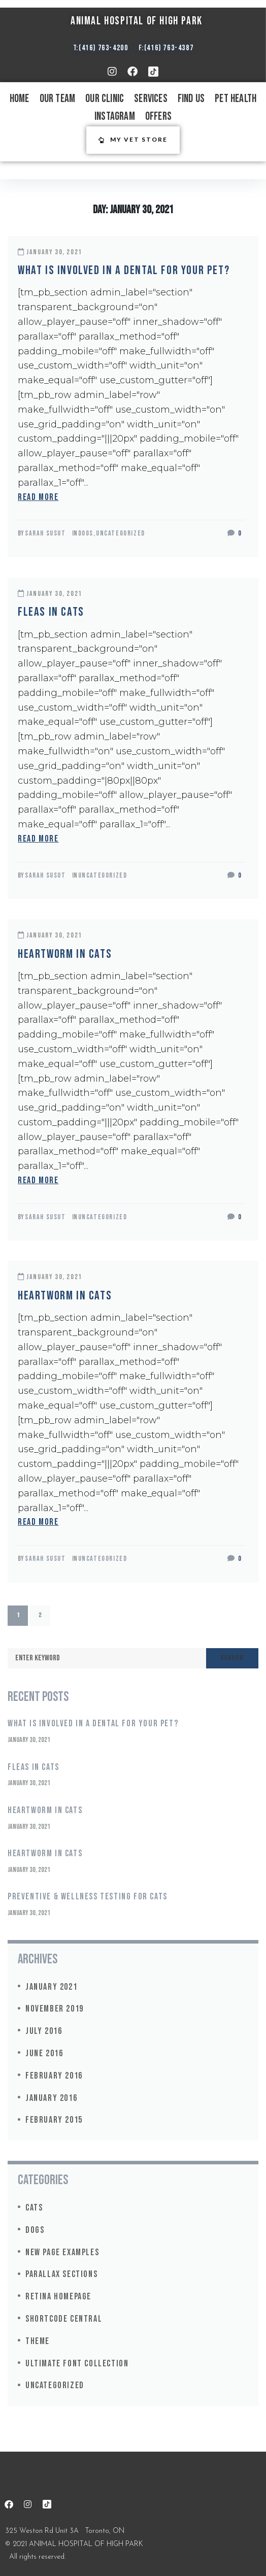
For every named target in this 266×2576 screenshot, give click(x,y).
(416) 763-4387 (168, 48)
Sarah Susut (45, 533)
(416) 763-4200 (103, 48)
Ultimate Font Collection (76, 2363)
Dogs (85, 533)
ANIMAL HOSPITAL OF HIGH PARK (137, 21)
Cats (34, 2207)
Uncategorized (120, 533)
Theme (37, 2341)
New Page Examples (62, 2252)
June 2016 (44, 2053)
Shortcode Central (63, 2319)
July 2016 (43, 2031)
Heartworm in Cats (65, 954)
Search (232, 1658)
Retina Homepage (58, 2296)
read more (38, 497)
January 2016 (51, 2098)
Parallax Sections (61, 2274)
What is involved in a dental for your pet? (123, 270)
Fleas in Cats (51, 612)
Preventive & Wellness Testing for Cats (88, 1896)
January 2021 (51, 1987)
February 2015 (54, 2120)
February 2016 (54, 2075)
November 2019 (54, 2008)
